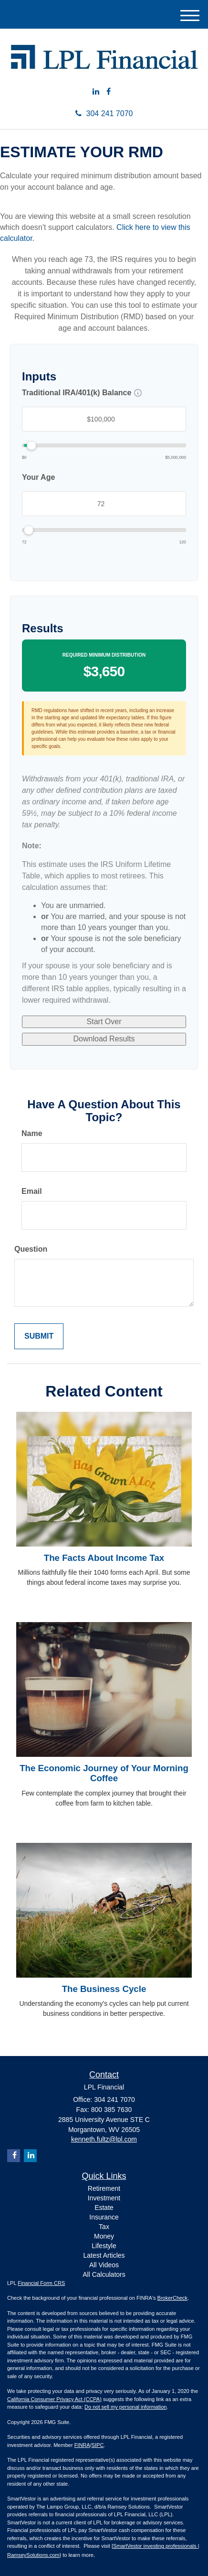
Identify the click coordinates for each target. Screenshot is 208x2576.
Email (31, 1191)
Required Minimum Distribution (104, 655)
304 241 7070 (104, 113)
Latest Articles (104, 2255)
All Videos (104, 2265)
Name (31, 1133)
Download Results (104, 1039)
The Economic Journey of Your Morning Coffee (104, 1773)
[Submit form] (38, 1336)
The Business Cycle (104, 1989)
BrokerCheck (172, 2298)
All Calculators (104, 2274)
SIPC (98, 2445)
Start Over (104, 1021)
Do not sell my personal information (125, 2407)
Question (30, 1249)
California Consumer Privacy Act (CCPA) (54, 2399)
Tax (104, 2226)
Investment (104, 2198)
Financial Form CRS (41, 2283)
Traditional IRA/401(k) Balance (76, 393)
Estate (104, 2207)
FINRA (82, 2445)
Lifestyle (104, 2246)
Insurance (103, 2217)
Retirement (104, 2188)
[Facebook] (108, 92)
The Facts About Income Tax (104, 1558)
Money (104, 2236)
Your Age (38, 477)
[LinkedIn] (96, 92)
